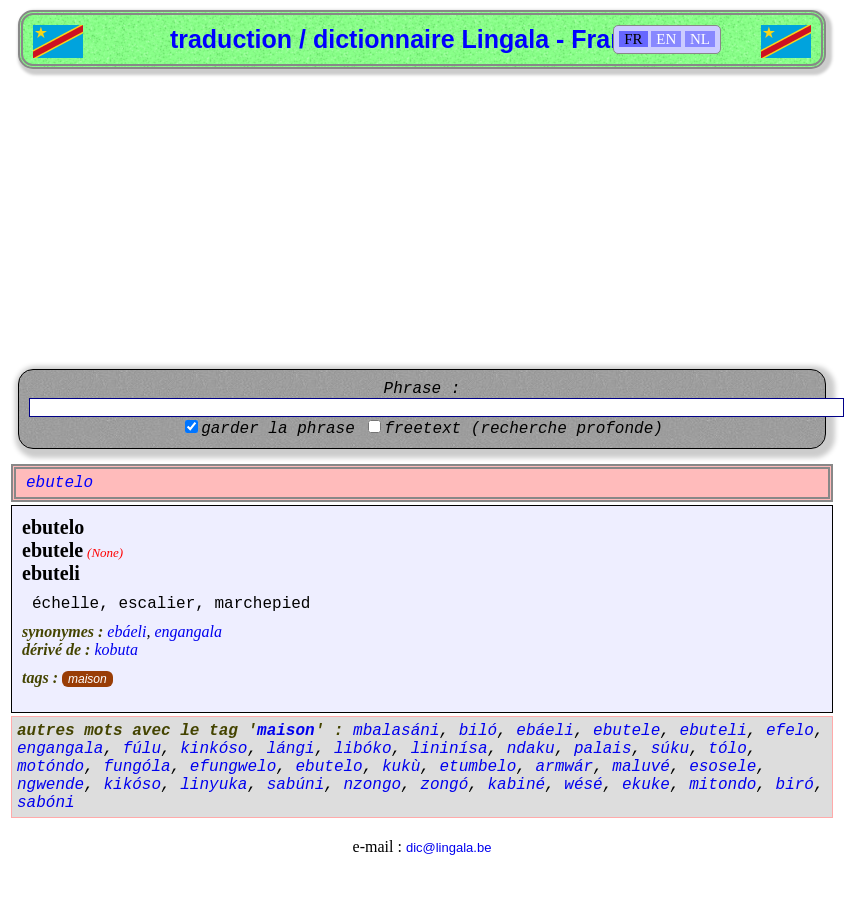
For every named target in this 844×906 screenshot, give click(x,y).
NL (700, 39)
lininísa (449, 749)
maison (87, 679)
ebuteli (51, 573)
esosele (722, 767)
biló (478, 731)
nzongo (372, 785)
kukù (401, 767)
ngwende (50, 785)
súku (670, 749)
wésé (583, 785)
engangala (188, 631)
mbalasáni (396, 731)
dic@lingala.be (448, 847)
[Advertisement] (422, 219)
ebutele (52, 550)
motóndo (50, 767)
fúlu (142, 749)
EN (666, 39)
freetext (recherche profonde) (523, 429)
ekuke (646, 785)
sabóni (46, 803)
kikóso (132, 785)
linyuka (213, 785)
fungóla (136, 767)
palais (603, 749)
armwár (565, 767)
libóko (363, 749)
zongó (444, 785)
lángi (291, 749)
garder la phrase (278, 429)
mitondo (722, 785)
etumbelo (478, 767)
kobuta (116, 649)
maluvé (641, 767)
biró (795, 785)
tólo (727, 749)
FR (633, 39)
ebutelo (53, 527)
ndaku (531, 749)
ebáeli (126, 631)
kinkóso (213, 749)
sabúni (296, 785)
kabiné (517, 785)
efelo (790, 731)
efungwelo (233, 767)
